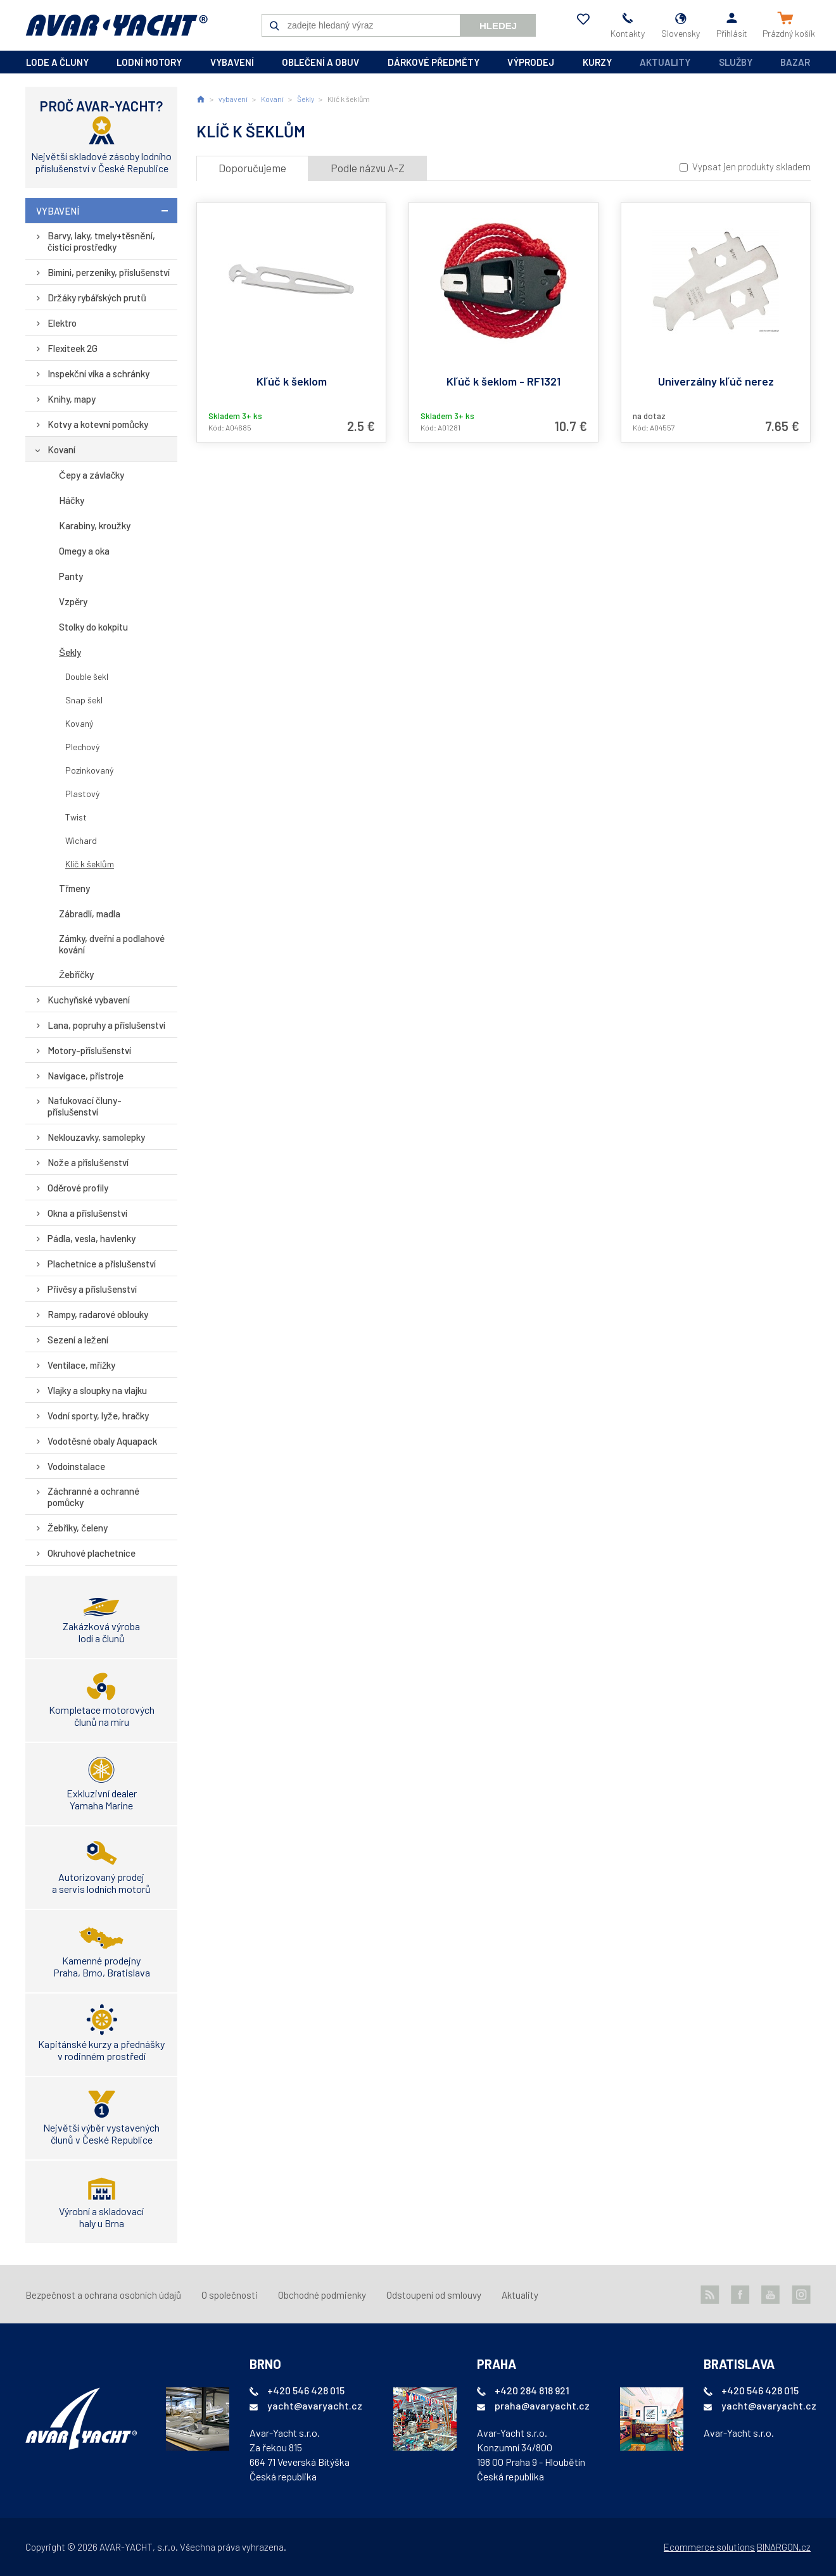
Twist (76, 817)
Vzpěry (73, 601)
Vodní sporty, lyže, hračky (98, 1415)
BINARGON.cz (784, 2547)
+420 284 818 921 (532, 2390)
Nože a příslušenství (88, 1162)
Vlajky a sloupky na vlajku (97, 1390)
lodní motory (149, 62)
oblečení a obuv (320, 62)
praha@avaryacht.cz (542, 2405)
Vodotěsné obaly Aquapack (102, 1441)
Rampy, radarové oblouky (98, 1314)
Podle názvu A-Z (368, 167)
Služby (735, 62)
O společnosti (229, 2295)
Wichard (81, 840)
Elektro (62, 323)
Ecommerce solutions (709, 2547)
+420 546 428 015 (306, 2390)
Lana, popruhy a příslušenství (107, 1025)
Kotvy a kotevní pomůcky (98, 424)
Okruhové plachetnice (92, 1553)
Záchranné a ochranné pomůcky (93, 1496)
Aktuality (665, 62)
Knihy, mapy (72, 399)
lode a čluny (57, 62)
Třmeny (74, 888)
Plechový (82, 746)
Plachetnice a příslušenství (102, 1263)
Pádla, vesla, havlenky (92, 1238)
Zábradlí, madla (89, 913)
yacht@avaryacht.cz (314, 2405)
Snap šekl (84, 699)
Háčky (71, 500)
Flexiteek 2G (73, 348)
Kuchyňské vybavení (89, 999)
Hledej (498, 25)
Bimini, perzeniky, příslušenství (109, 272)
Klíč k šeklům (89, 863)
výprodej (530, 62)
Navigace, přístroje (86, 1075)
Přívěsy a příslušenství (92, 1289)
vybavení (232, 62)
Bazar (795, 62)
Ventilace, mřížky (82, 1365)
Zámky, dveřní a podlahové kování (112, 944)
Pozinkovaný (89, 770)
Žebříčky (76, 974)
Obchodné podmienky (322, 2295)
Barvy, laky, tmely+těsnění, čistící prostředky (101, 241)
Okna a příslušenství (88, 1213)
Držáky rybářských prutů (97, 297)
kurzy (597, 62)
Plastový (82, 793)
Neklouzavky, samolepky (96, 1137)
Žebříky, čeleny (78, 1527)
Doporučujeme (252, 167)
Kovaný (79, 723)
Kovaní (61, 449)
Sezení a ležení (78, 1339)
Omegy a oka (84, 550)
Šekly (70, 652)
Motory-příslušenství (90, 1050)
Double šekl (86, 676)
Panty (71, 576)
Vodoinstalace (76, 1466)
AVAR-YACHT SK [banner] (116, 25)
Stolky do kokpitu (93, 626)
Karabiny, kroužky (94, 525)
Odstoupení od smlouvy (433, 2295)
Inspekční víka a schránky (98, 373)
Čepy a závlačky (91, 475)
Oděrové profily (78, 1187)
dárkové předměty (433, 62)
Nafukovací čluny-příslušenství (85, 1106)
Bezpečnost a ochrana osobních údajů (103, 2295)
